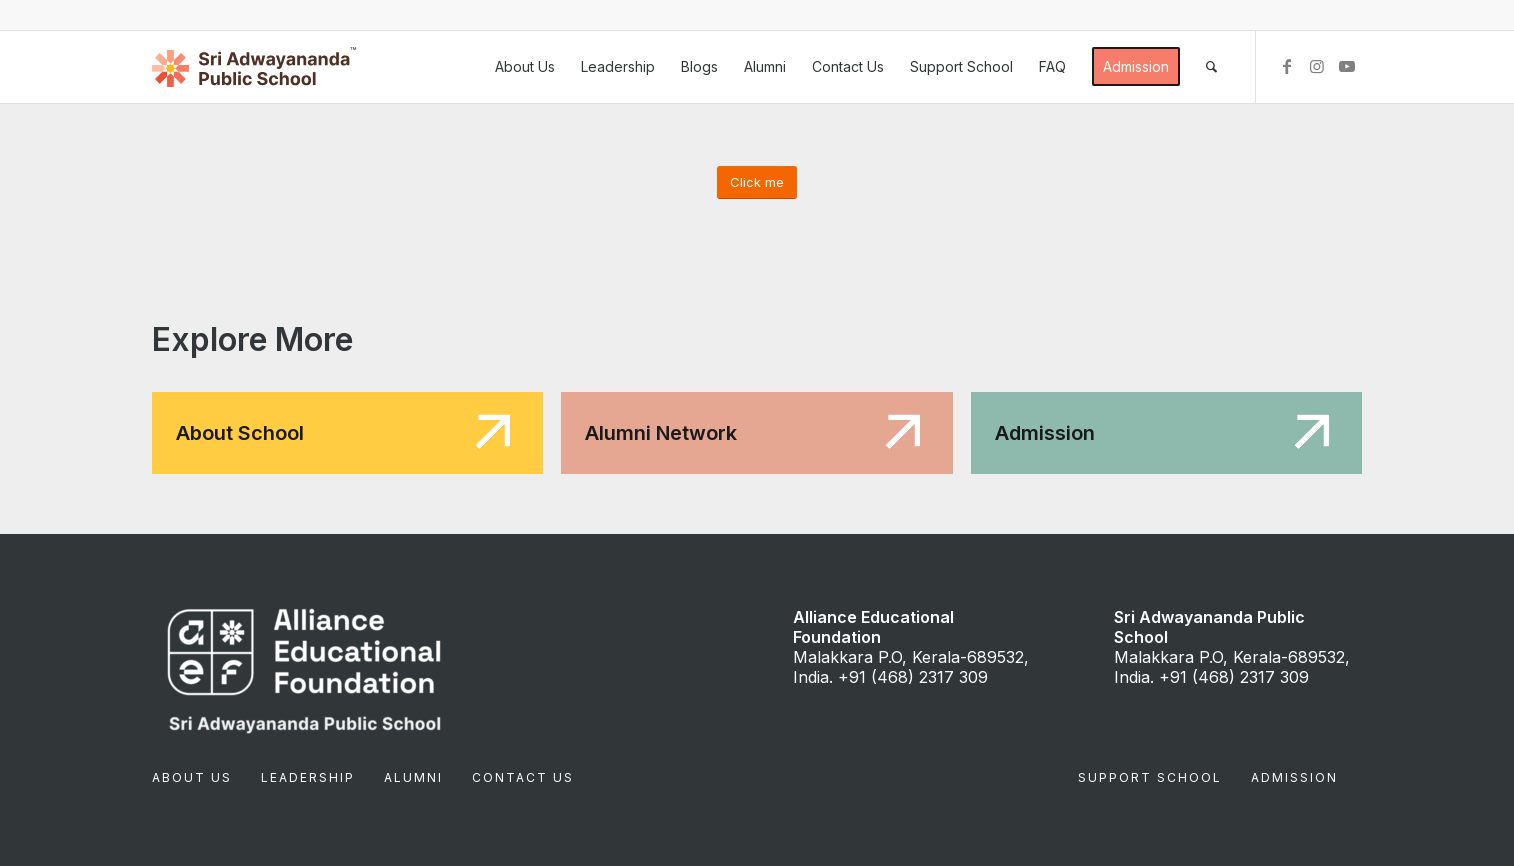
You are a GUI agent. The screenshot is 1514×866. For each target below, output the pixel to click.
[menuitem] (525, 67)
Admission (1294, 777)
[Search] (1211, 67)
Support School (1150, 777)
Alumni (413, 777)
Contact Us (523, 777)
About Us (192, 777)
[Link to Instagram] (1317, 66)
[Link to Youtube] (1347, 66)
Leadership (308, 777)
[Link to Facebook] (1287, 66)
